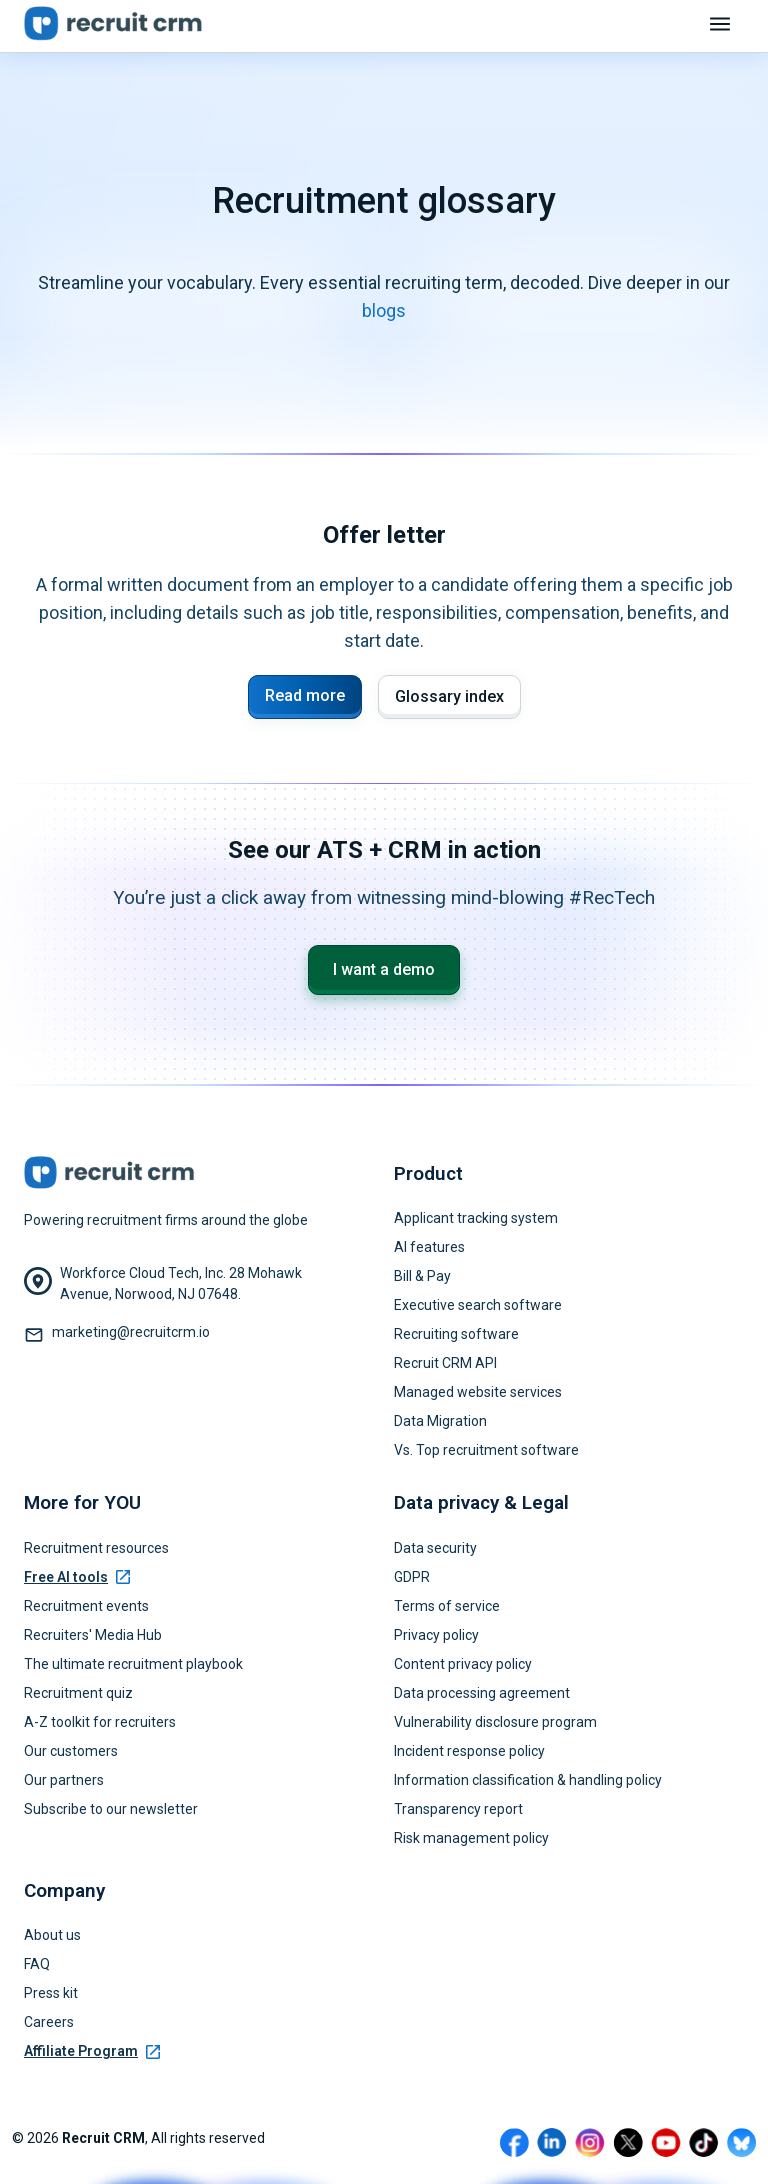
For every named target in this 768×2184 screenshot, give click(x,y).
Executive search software (478, 1305)
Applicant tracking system (476, 1218)
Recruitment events (86, 1606)
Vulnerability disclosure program (495, 1722)
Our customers (71, 1751)
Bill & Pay (422, 1276)
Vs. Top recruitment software (486, 1450)
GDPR (412, 1577)
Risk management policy (471, 1838)
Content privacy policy (463, 1664)
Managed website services (478, 1392)
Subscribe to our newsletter (111, 1809)
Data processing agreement (482, 1693)
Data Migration (440, 1421)
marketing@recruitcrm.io (131, 1332)
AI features (429, 1247)
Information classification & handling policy (528, 1780)
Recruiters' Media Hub (93, 1635)
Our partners (64, 1780)
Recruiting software (456, 1334)
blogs (384, 310)
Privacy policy (436, 1635)
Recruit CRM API (445, 1363)
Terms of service (447, 1606)
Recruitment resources (96, 1548)
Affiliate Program (92, 2051)
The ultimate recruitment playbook (133, 1664)
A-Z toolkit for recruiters (100, 1722)
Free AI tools (77, 1577)
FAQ (37, 1964)
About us (52, 1935)
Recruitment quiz (78, 1693)
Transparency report (458, 1809)
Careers (49, 2022)
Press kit (51, 1993)
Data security (435, 1548)
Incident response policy (469, 1751)
